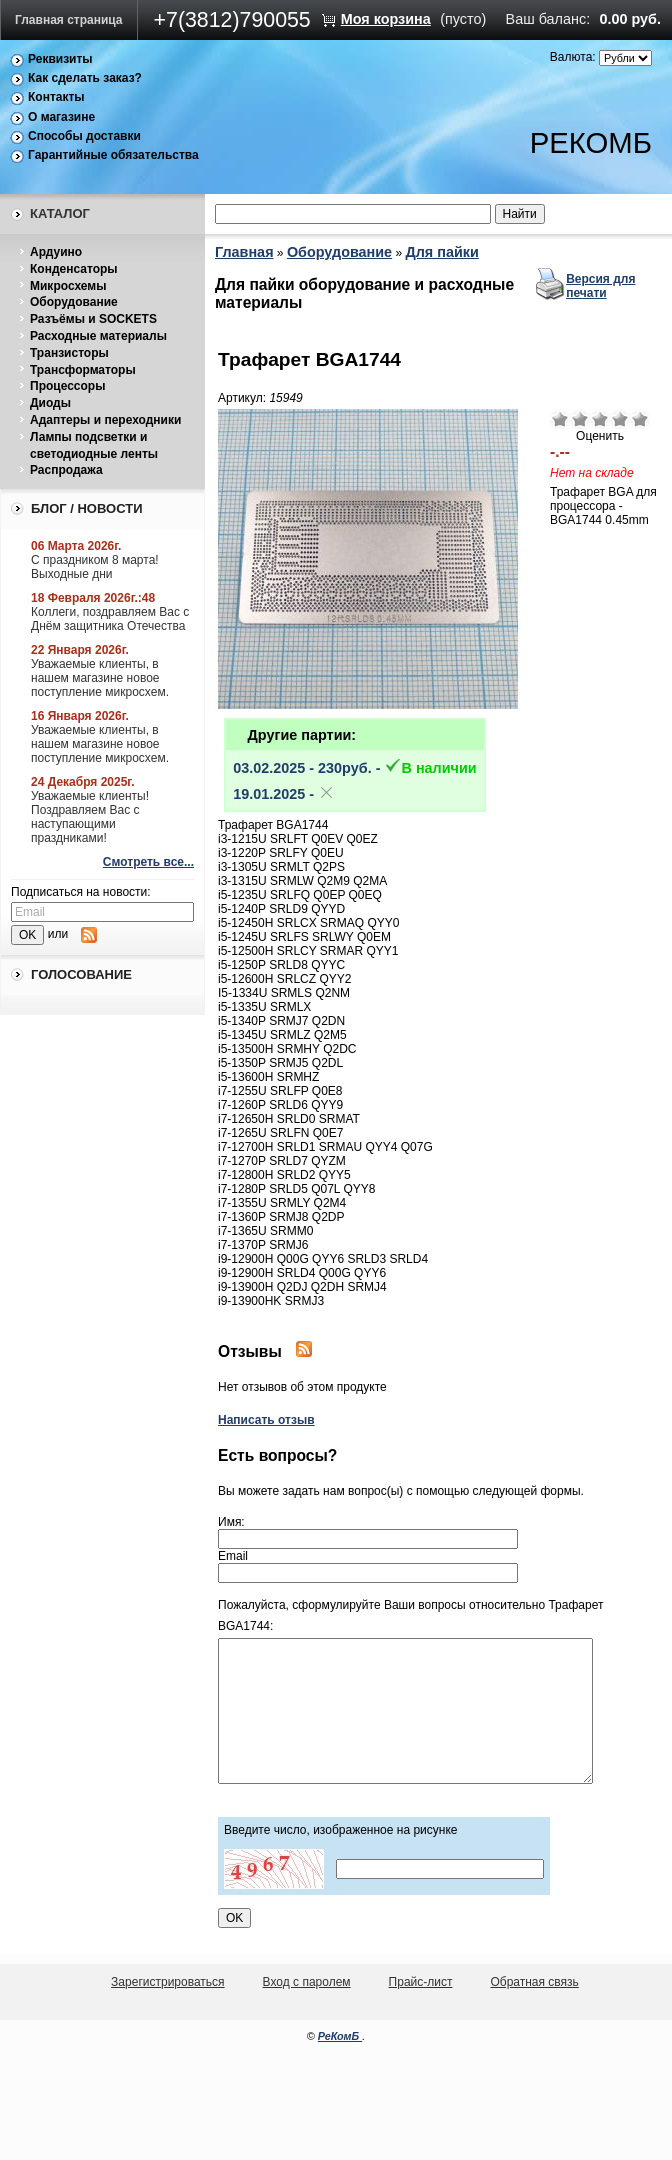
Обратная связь (534, 1982)
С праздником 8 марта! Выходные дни (95, 567)
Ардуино (56, 252)
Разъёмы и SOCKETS (93, 319)
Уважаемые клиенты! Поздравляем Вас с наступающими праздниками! (90, 817)
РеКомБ (340, 2036)
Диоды (50, 403)
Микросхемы (68, 286)
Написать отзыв (266, 1420)
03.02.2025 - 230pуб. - (354, 768)
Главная (244, 252)
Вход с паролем (307, 1982)
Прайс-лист (421, 1982)
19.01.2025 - (284, 794)
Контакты (56, 97)
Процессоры (67, 386)
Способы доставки (84, 136)
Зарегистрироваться (167, 1982)
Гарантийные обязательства (113, 155)
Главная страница (69, 20)
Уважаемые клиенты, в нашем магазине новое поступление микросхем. (100, 678)
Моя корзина (386, 19)
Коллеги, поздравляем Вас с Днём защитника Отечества (110, 619)
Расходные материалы (98, 336)
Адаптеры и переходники (105, 420)
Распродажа (66, 470)
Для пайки (441, 252)
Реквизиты (60, 59)
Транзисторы (69, 353)
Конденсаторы (74, 269)
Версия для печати (600, 286)
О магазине (61, 117)
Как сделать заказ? (85, 78)
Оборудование (74, 302)
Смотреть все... (148, 862)
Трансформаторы (83, 370)
